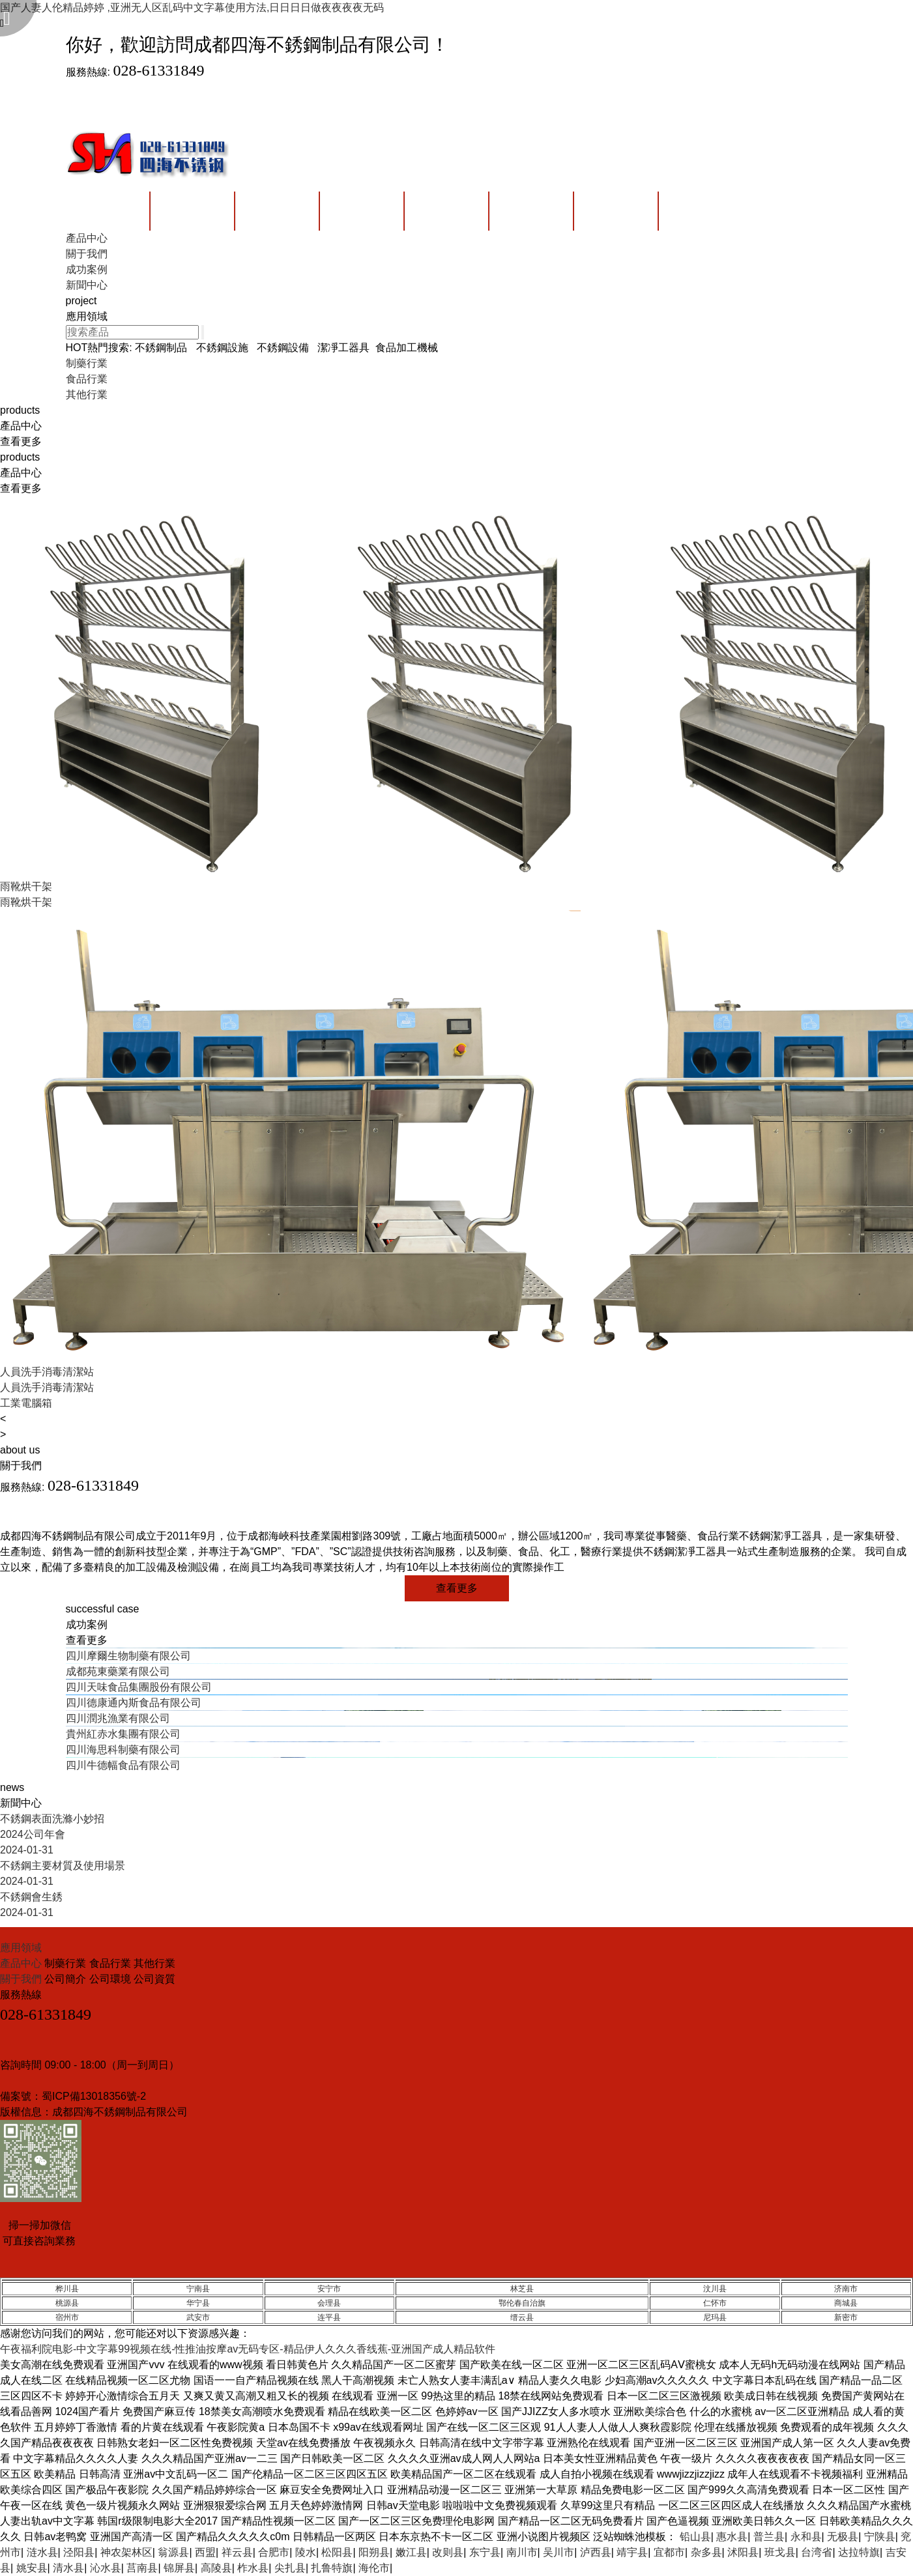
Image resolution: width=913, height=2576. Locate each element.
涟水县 (42, 2552)
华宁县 (198, 2303)
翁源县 (173, 2552)
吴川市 (558, 2552)
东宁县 (484, 2552)
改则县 (447, 2552)
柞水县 (252, 2567)
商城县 (846, 2303)
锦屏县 (179, 2567)
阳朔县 (374, 2552)
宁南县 (198, 2288)
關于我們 (22, 1978)
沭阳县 (743, 2552)
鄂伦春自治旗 (522, 2303)
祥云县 (237, 2552)
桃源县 (67, 2303)
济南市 (846, 2288)
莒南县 (142, 2567)
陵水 (305, 2552)
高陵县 (216, 2567)
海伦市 (374, 2567)
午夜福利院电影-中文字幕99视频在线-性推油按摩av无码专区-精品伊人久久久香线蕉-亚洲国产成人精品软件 (247, 2348)
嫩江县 (411, 2552)
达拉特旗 (859, 2552)
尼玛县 (715, 2317)
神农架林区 (126, 2552)
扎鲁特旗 (332, 2567)
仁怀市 (715, 2303)
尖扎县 (290, 2567)
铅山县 (695, 2536)
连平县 (329, 2317)
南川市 (522, 2552)
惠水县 (731, 2536)
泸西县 (595, 2552)
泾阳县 (78, 2552)
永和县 (806, 2536)
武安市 (198, 2317)
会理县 (329, 2303)
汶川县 (715, 2288)
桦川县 (67, 2288)
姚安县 (32, 2567)
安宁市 (329, 2288)
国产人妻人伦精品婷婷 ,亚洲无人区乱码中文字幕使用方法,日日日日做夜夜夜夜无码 (192, 7)
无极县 (842, 2536)
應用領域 (21, 1947)
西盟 (205, 2552)
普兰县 (769, 2536)
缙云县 (522, 2317)
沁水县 (105, 2567)
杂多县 (706, 2552)
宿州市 (67, 2317)
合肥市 (273, 2552)
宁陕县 (879, 2536)
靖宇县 (632, 2552)
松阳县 (337, 2552)
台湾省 (816, 2552)
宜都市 (669, 2552)
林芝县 (522, 2288)
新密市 (846, 2317)
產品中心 (22, 1963)
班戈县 (780, 2552)
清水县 (68, 2567)
